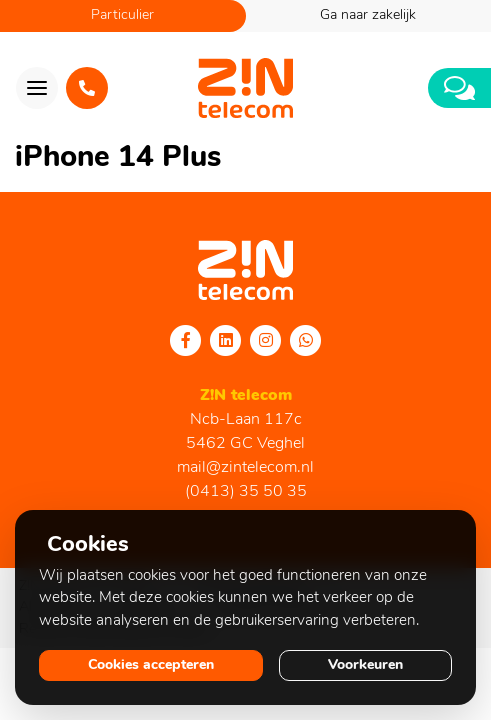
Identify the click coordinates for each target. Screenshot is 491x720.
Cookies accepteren (151, 665)
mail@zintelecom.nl (245, 468)
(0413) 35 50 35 (246, 492)
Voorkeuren (365, 665)
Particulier (122, 15)
